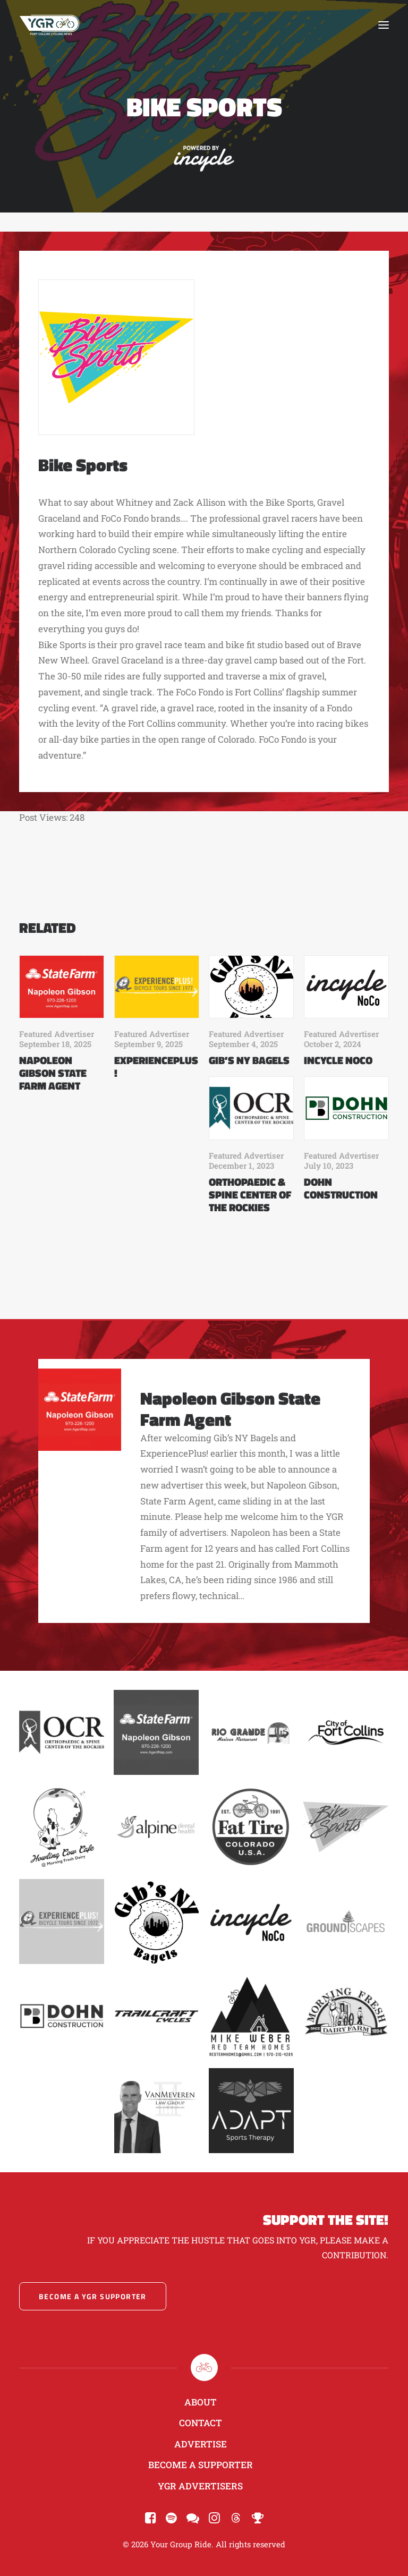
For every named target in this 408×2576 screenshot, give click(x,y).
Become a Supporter (200, 2465)
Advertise (200, 2444)
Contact (200, 2423)
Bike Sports (83, 464)
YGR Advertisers (200, 2486)
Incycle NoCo (338, 1060)
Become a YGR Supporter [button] (93, 2296)
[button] (383, 25)
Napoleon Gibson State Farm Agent (53, 1073)
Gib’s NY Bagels (249, 1060)
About (200, 2402)
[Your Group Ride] (49, 25)
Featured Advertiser (56, 1033)
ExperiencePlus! (156, 1066)
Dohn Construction (341, 1188)
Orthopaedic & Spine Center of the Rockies (250, 1194)
